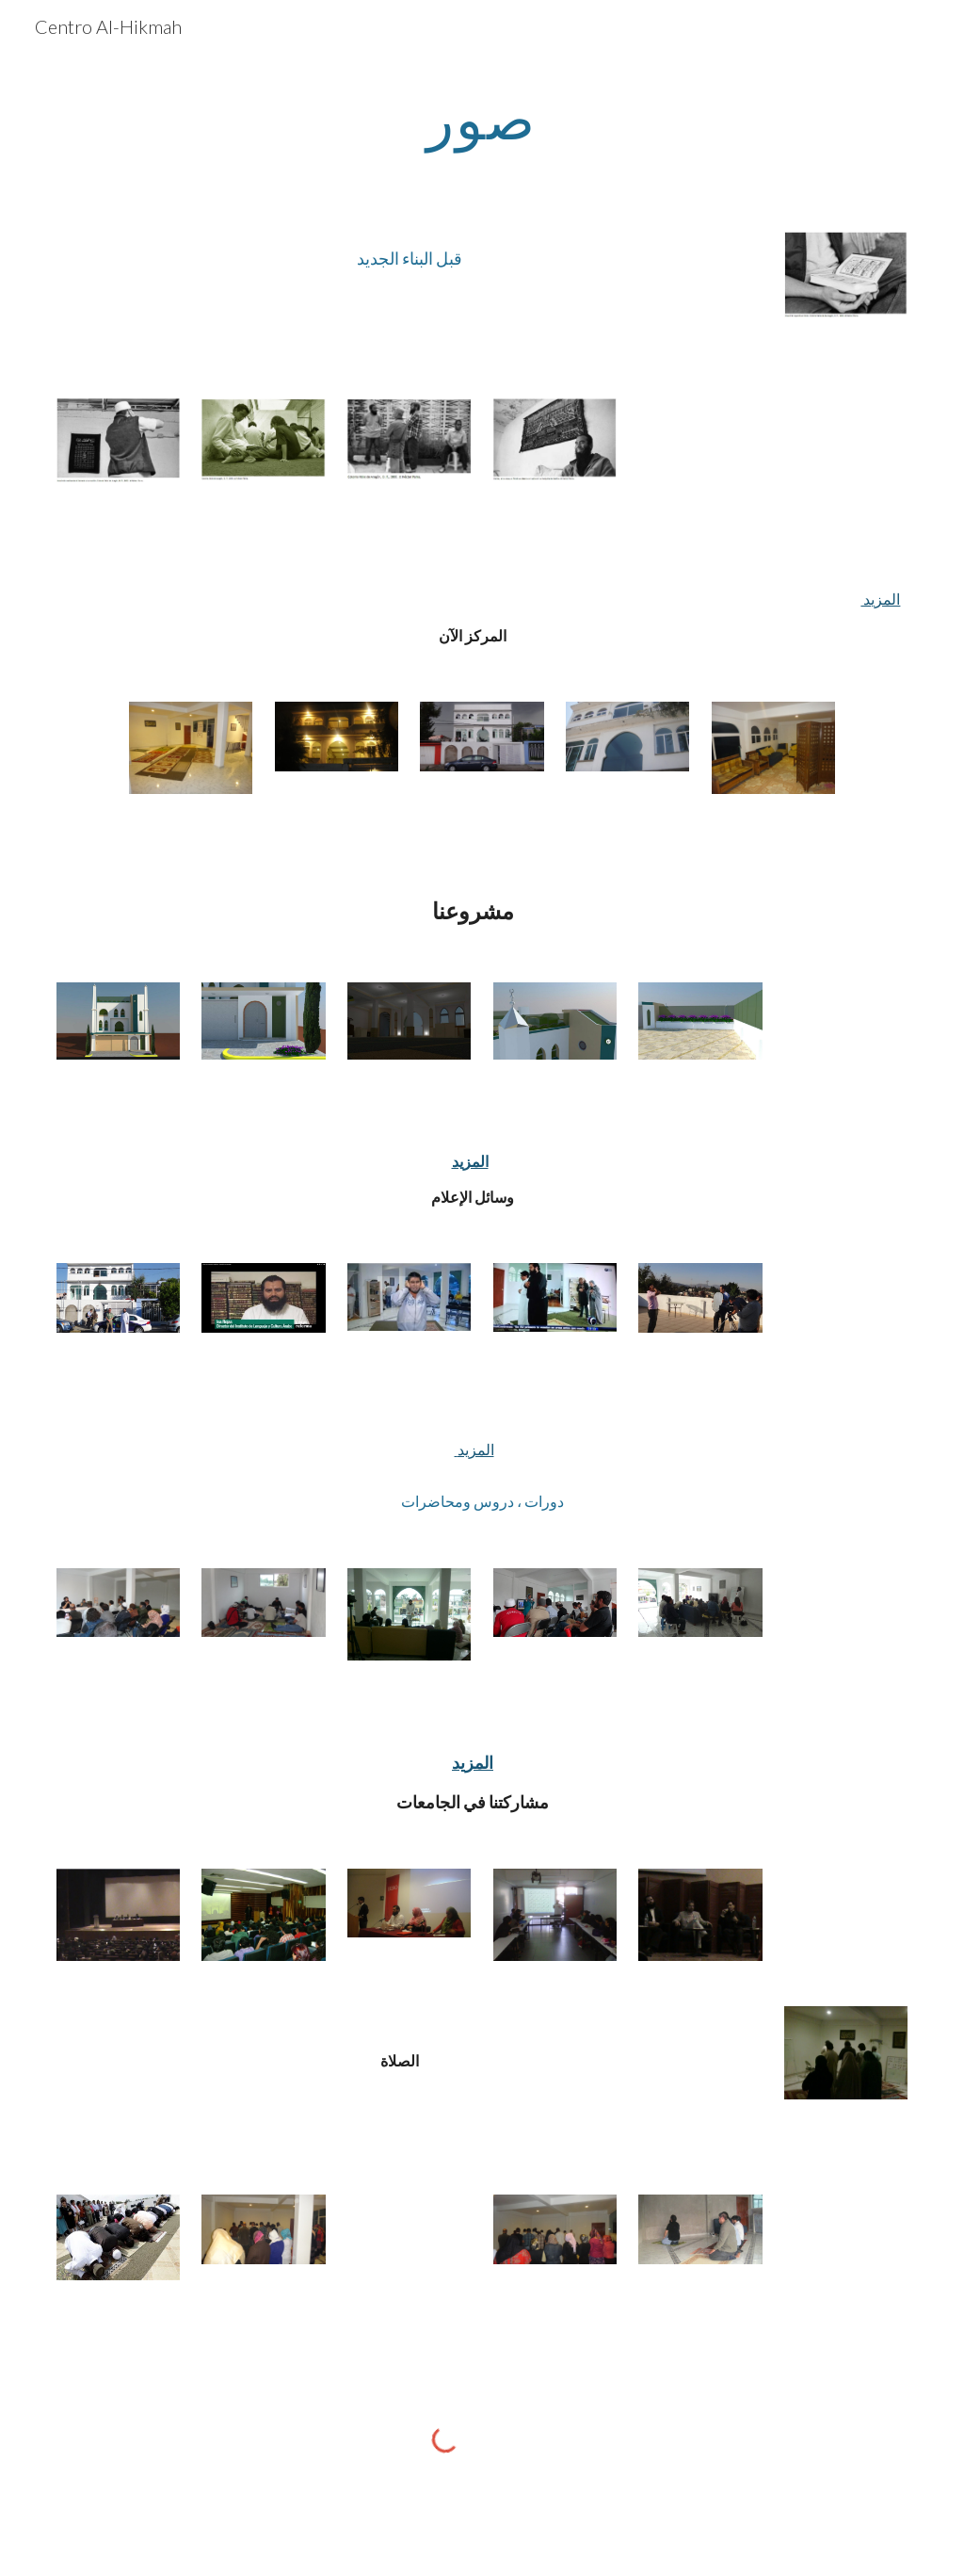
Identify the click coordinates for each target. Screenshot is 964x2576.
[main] (481, 117)
